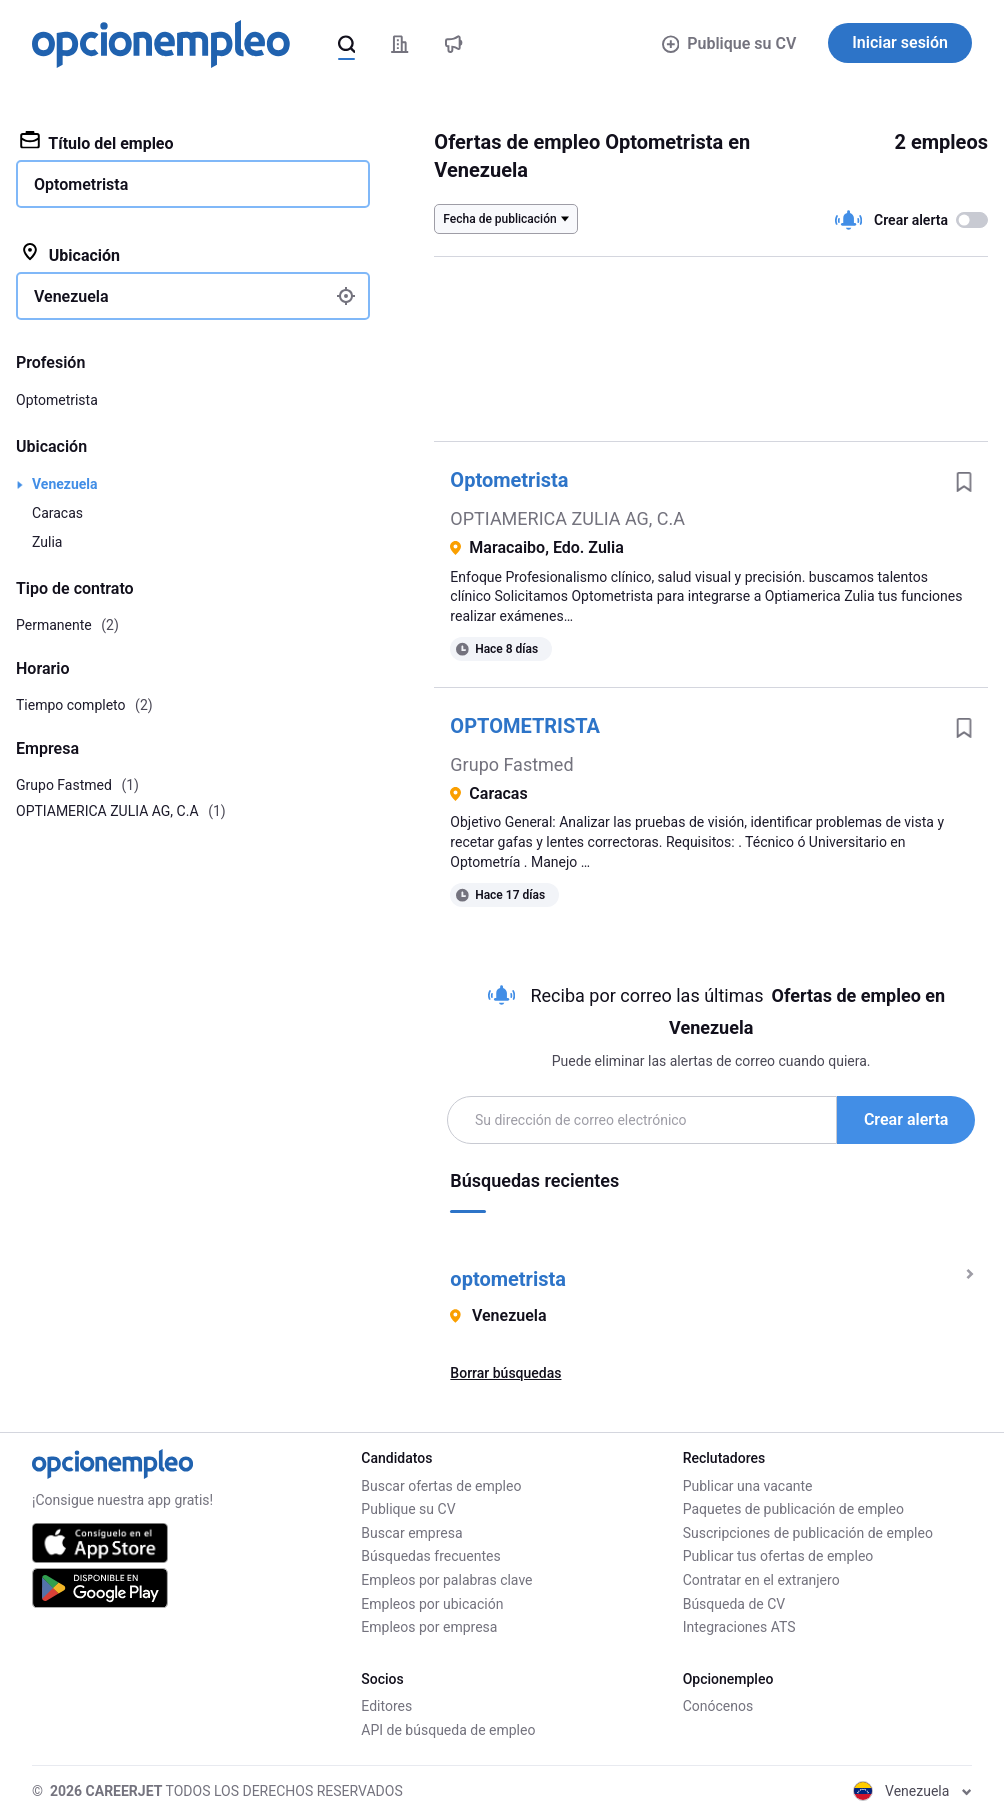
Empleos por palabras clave (446, 1580)
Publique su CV (729, 43)
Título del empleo (97, 142)
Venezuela (65, 484)
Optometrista (509, 480)
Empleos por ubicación (432, 1604)
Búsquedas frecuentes (430, 1556)
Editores (386, 1706)
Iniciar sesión (900, 42)
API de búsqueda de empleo (448, 1730)
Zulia (47, 542)
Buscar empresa (411, 1533)
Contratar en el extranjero (761, 1580)
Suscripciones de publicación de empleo (808, 1533)
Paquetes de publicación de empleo (793, 1509)
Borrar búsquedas (505, 1373)
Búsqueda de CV (734, 1604)
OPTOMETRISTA (525, 726)
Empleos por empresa (429, 1627)
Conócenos (718, 1706)
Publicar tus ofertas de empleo (778, 1556)
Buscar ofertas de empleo (441, 1486)
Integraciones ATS (739, 1627)
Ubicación (70, 254)
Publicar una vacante (748, 1486)
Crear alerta (906, 1119)
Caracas (57, 513)
